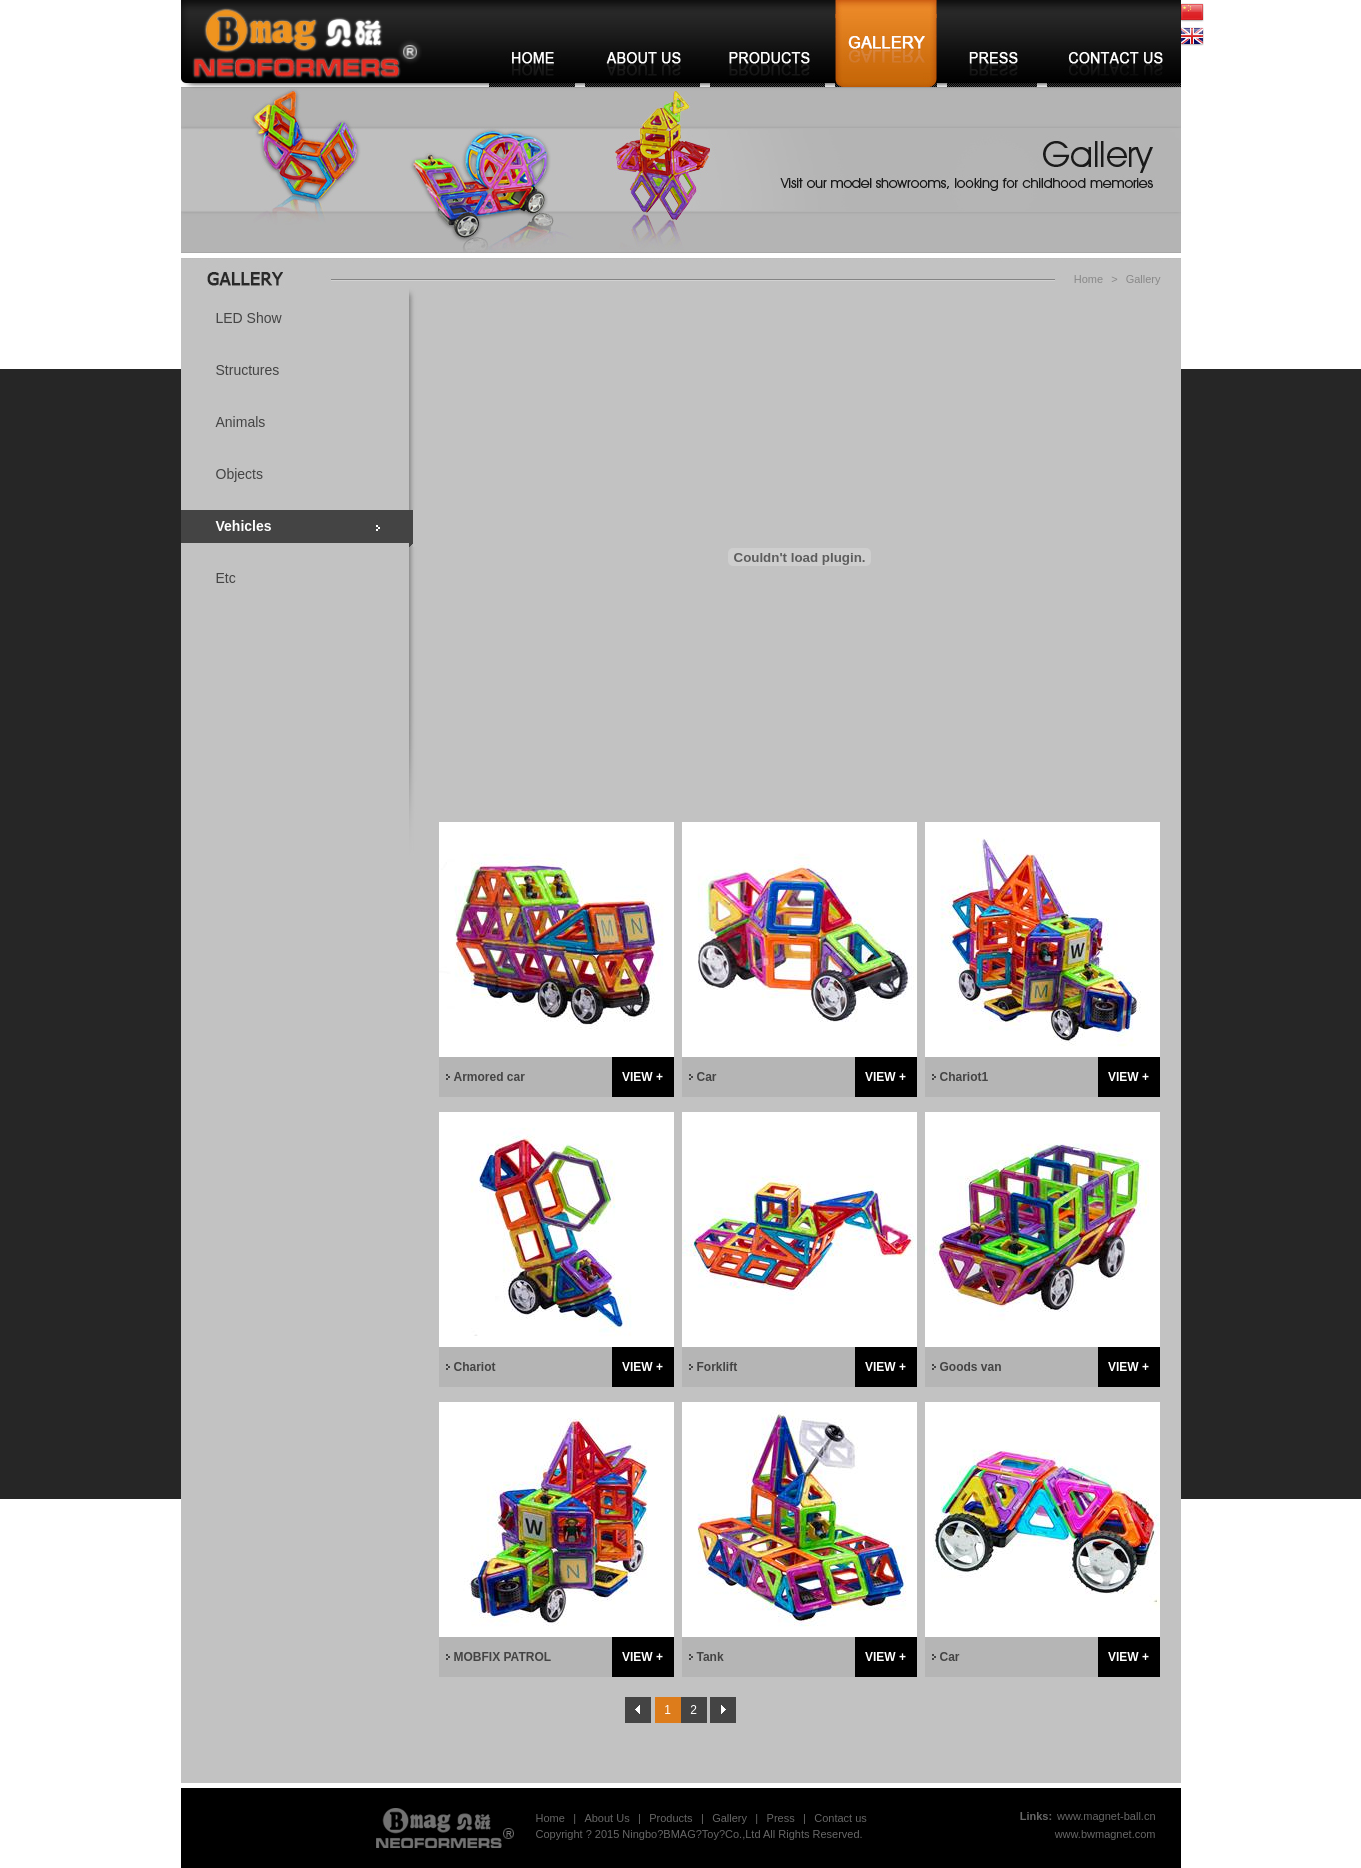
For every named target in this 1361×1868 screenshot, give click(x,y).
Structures (248, 370)
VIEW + (642, 1077)
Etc (226, 578)
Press (781, 1818)
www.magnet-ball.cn (1106, 1816)
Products (670, 1818)
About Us (606, 1818)
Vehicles (244, 526)
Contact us (840, 1818)
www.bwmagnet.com (1105, 1834)
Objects (239, 474)
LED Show (249, 318)
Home (1088, 279)
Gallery (1143, 279)
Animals (241, 422)
